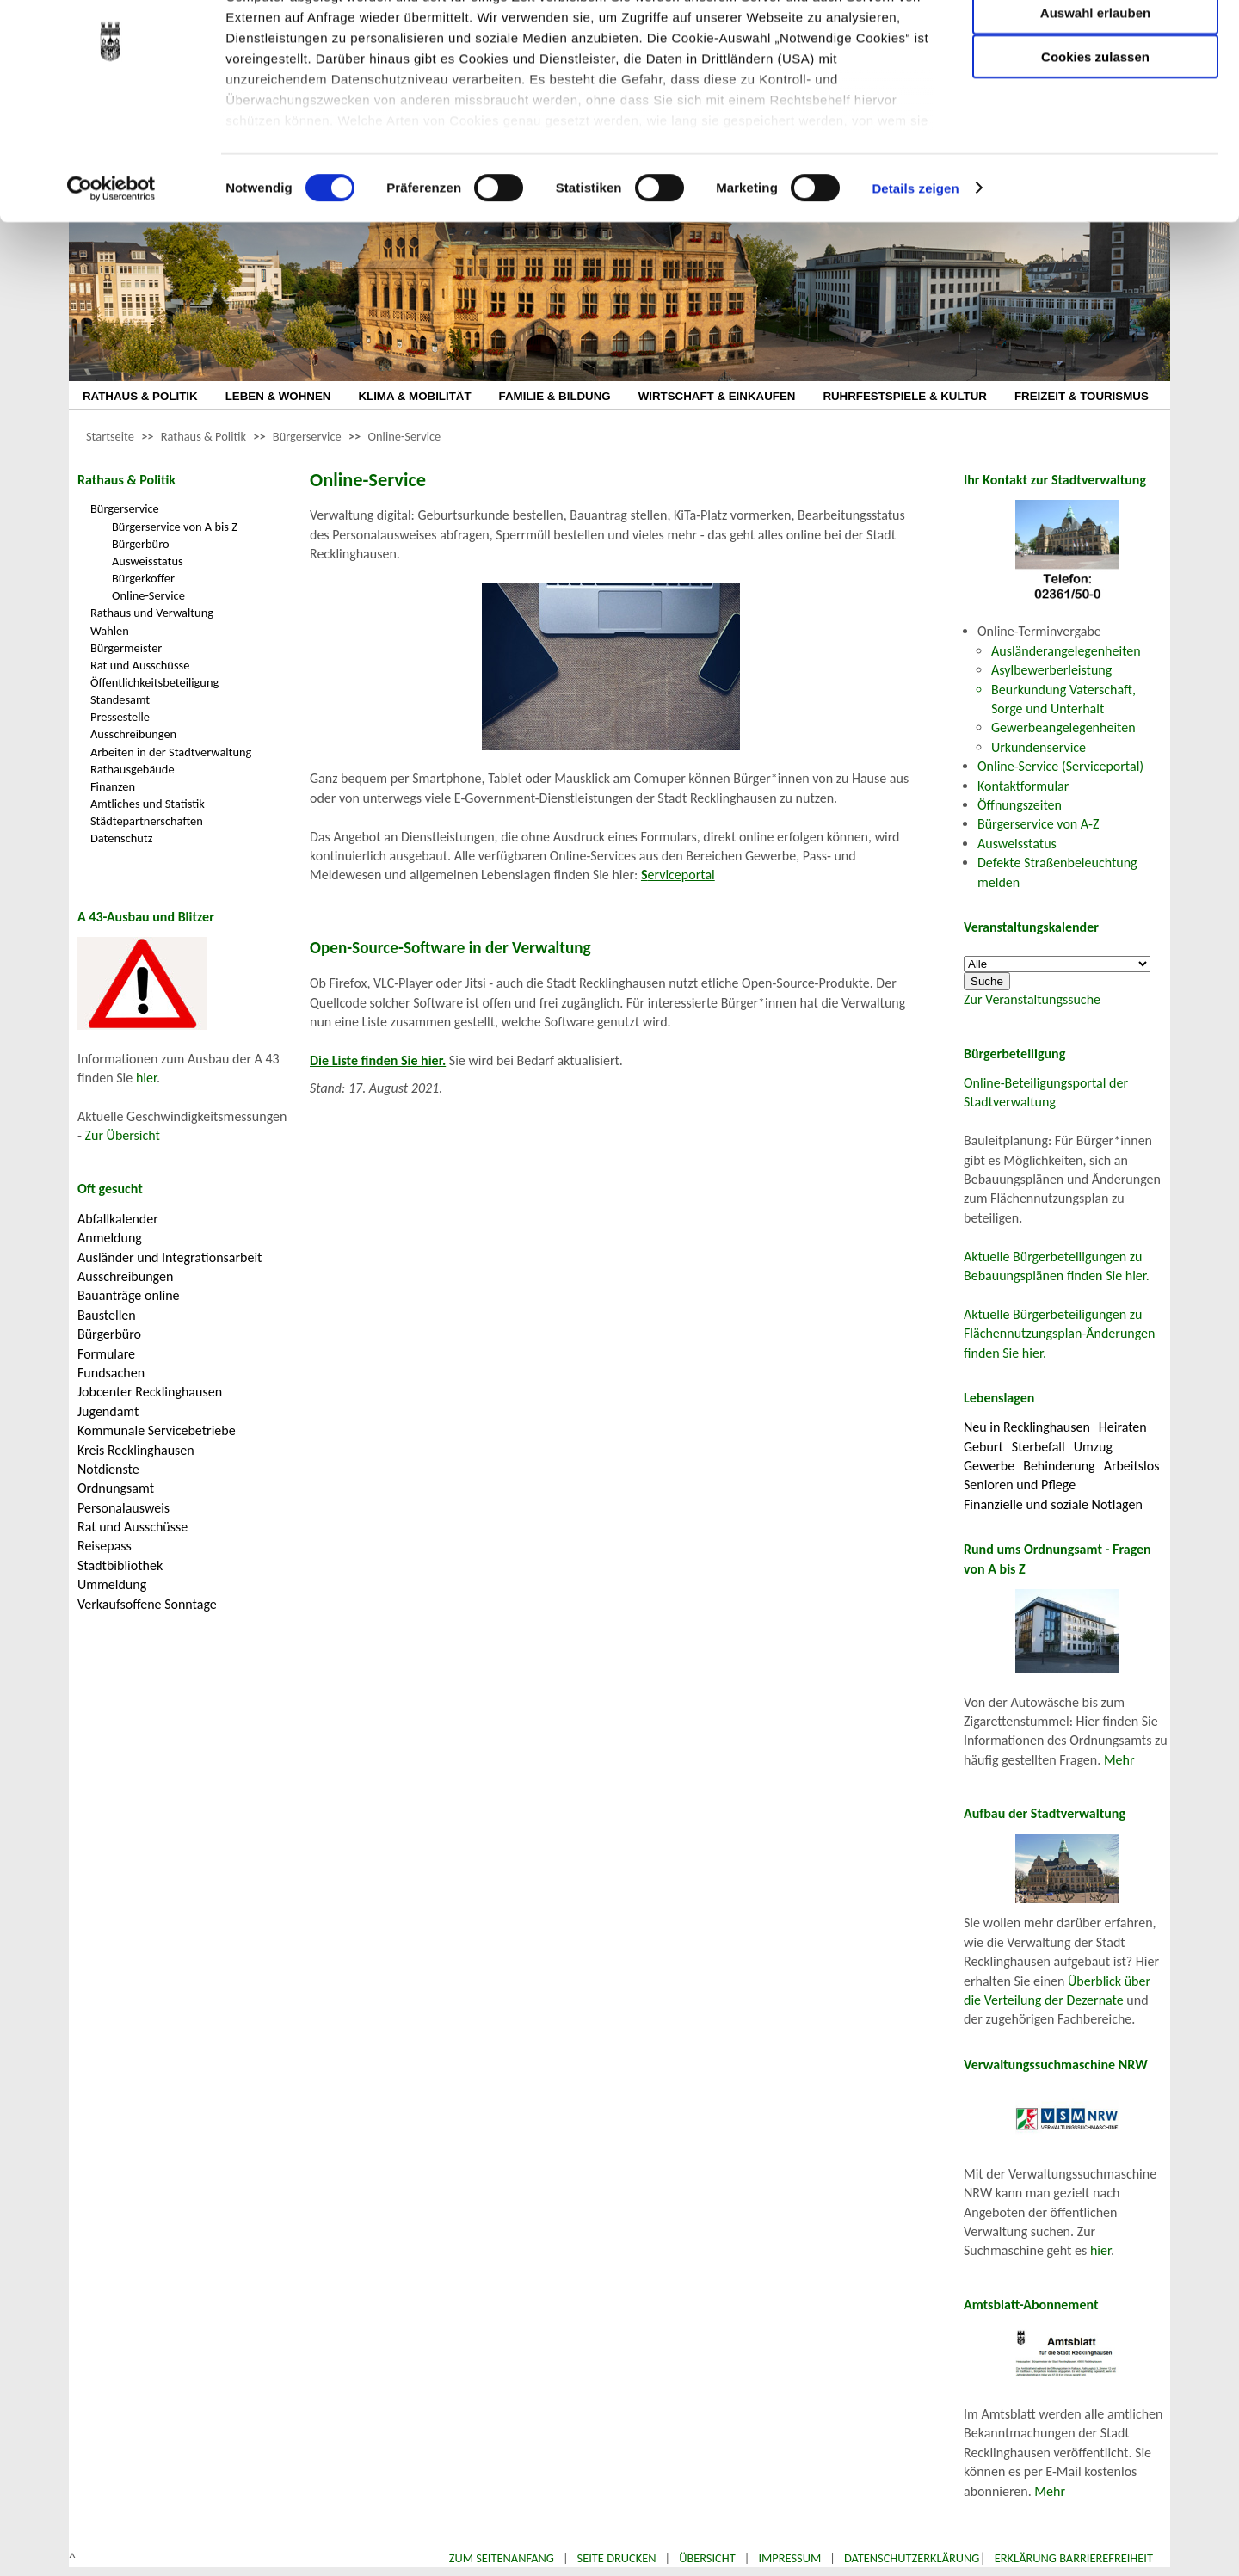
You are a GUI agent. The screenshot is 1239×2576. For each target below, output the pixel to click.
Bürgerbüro (141, 544)
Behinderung (1058, 1465)
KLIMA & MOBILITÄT (414, 396)
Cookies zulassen (1095, 143)
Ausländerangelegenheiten (1066, 651)
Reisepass (104, 1546)
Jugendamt (108, 1411)
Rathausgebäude (132, 769)
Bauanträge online (128, 1295)
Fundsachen (111, 1373)
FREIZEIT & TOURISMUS (1081, 396)
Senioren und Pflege (1020, 1484)
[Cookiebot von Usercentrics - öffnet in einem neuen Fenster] (111, 275)
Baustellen (106, 1315)
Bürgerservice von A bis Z (174, 526)
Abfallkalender (117, 1219)
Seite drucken (616, 2558)
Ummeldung (111, 1584)
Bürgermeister (126, 648)
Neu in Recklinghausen (1027, 1427)
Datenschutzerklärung (912, 2558)
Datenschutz (121, 838)
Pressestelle (120, 716)
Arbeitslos (1132, 1465)
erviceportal (678, 874)
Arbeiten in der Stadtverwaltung (170, 752)
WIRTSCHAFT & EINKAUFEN (717, 396)
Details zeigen (915, 275)
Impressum (789, 2558)
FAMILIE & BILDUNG (555, 396)
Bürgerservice (307, 436)
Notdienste (108, 1469)
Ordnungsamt (115, 1488)
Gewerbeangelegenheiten (1063, 727)
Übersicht (707, 2558)
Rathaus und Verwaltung (151, 612)
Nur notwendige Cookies (1095, 49)
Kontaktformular (1023, 786)
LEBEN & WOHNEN (278, 396)
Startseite (110, 436)
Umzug (1093, 1447)
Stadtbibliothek (120, 1565)
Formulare (106, 1354)
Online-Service (404, 436)
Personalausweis (123, 1508)
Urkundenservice (1038, 747)
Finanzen (112, 786)
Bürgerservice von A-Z (1038, 824)
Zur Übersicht (122, 1135)
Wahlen (109, 630)
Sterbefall (1038, 1447)
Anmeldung (109, 1237)
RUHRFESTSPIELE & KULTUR (905, 396)
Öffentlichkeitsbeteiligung (154, 682)
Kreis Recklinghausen (135, 1450)
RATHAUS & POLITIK (140, 396)
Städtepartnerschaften (146, 821)
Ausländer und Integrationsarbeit (169, 1257)
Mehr (1119, 1760)
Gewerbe (989, 1465)
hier (146, 1077)
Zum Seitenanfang (501, 2558)
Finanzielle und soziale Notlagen (1053, 1504)
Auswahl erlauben (1095, 99)
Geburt (983, 1447)
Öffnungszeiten (1019, 805)
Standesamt (120, 699)
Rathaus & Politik (203, 436)
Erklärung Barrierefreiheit (1074, 2558)
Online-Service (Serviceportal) (1060, 766)
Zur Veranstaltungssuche (1032, 999)
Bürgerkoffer (143, 578)
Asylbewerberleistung (1051, 670)
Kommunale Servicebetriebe (156, 1430)
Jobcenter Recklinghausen (149, 1392)
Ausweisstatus (147, 561)
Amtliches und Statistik (147, 803)
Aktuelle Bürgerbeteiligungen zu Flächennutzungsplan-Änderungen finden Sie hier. (1059, 1333)
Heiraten (1123, 1427)
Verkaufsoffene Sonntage (147, 1604)
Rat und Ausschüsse (139, 665)
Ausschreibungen (133, 734)
